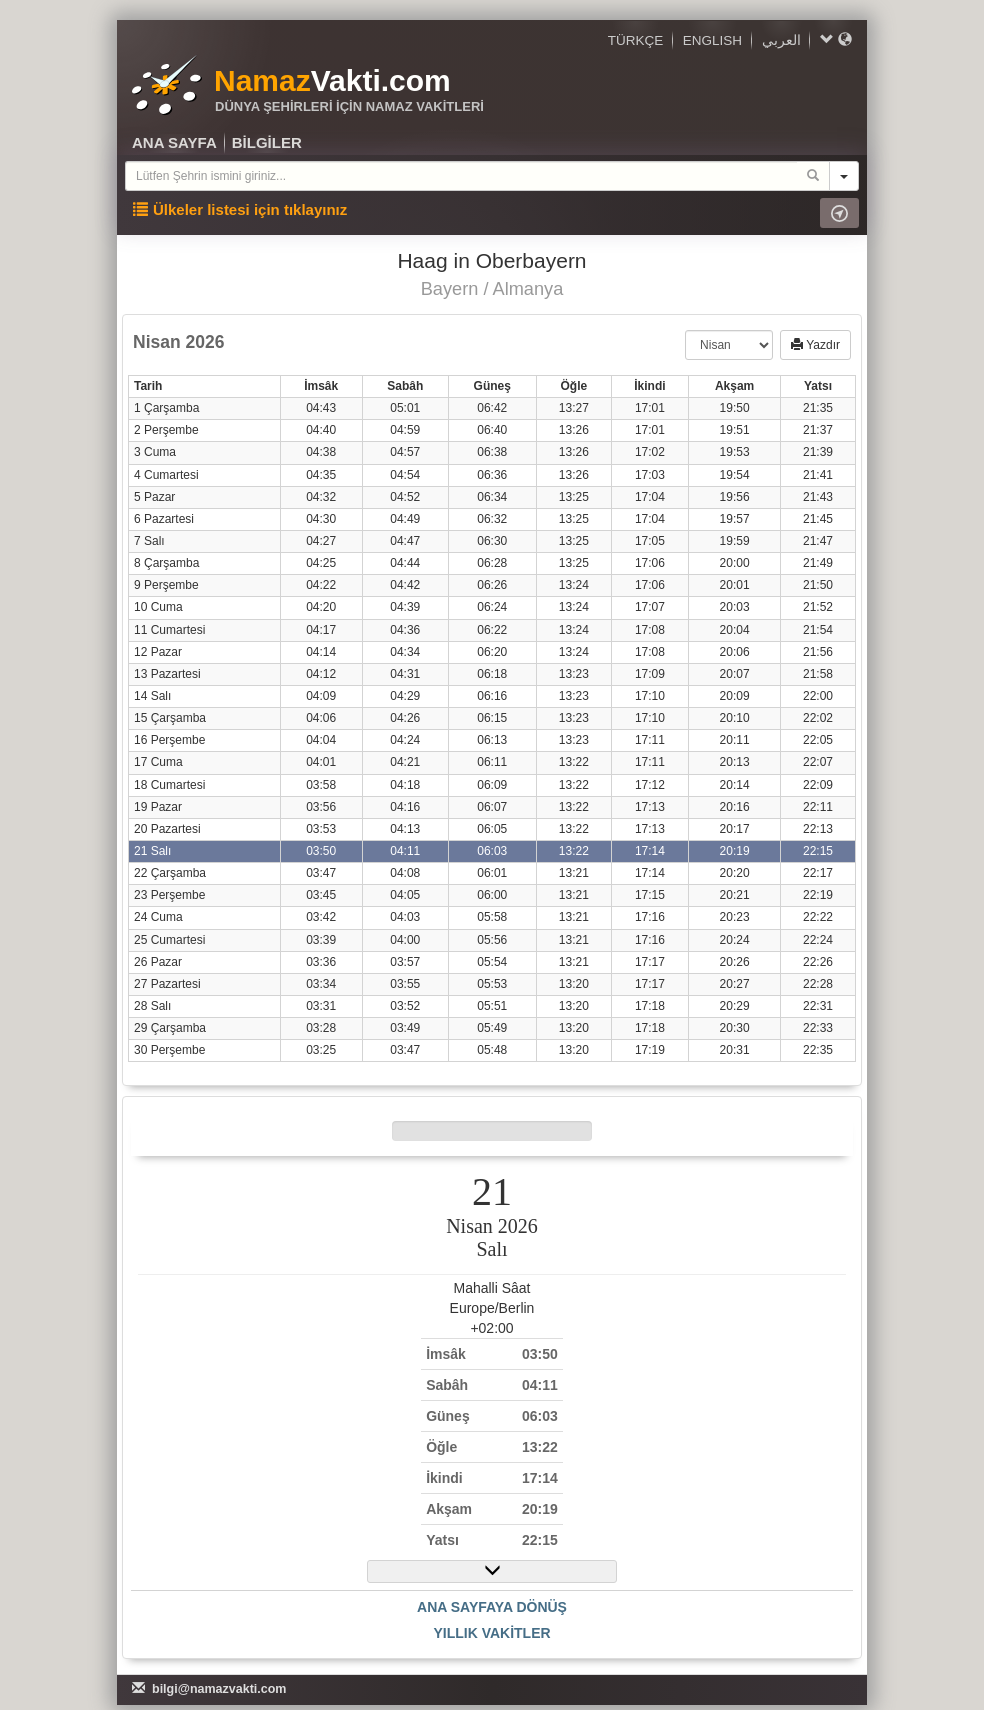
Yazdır (815, 345)
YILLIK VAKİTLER (491, 1633)
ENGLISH (712, 40)
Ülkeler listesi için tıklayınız (240, 209)
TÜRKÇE (636, 40)
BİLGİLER (267, 142)
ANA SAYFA (174, 142)
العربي (781, 40)
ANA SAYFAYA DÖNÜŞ (492, 1607)
